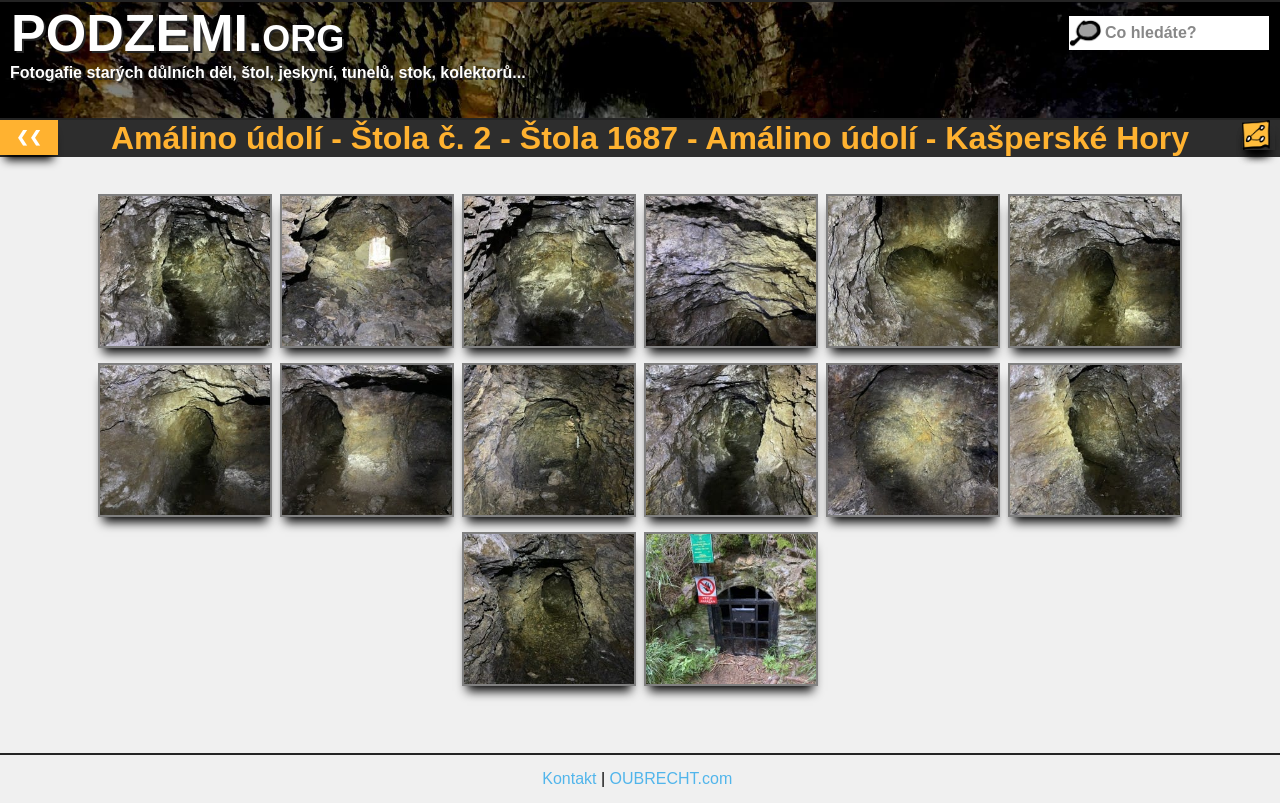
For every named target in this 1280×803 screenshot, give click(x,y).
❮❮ (29, 136)
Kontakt (569, 778)
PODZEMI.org (177, 33)
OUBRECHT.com (671, 778)
